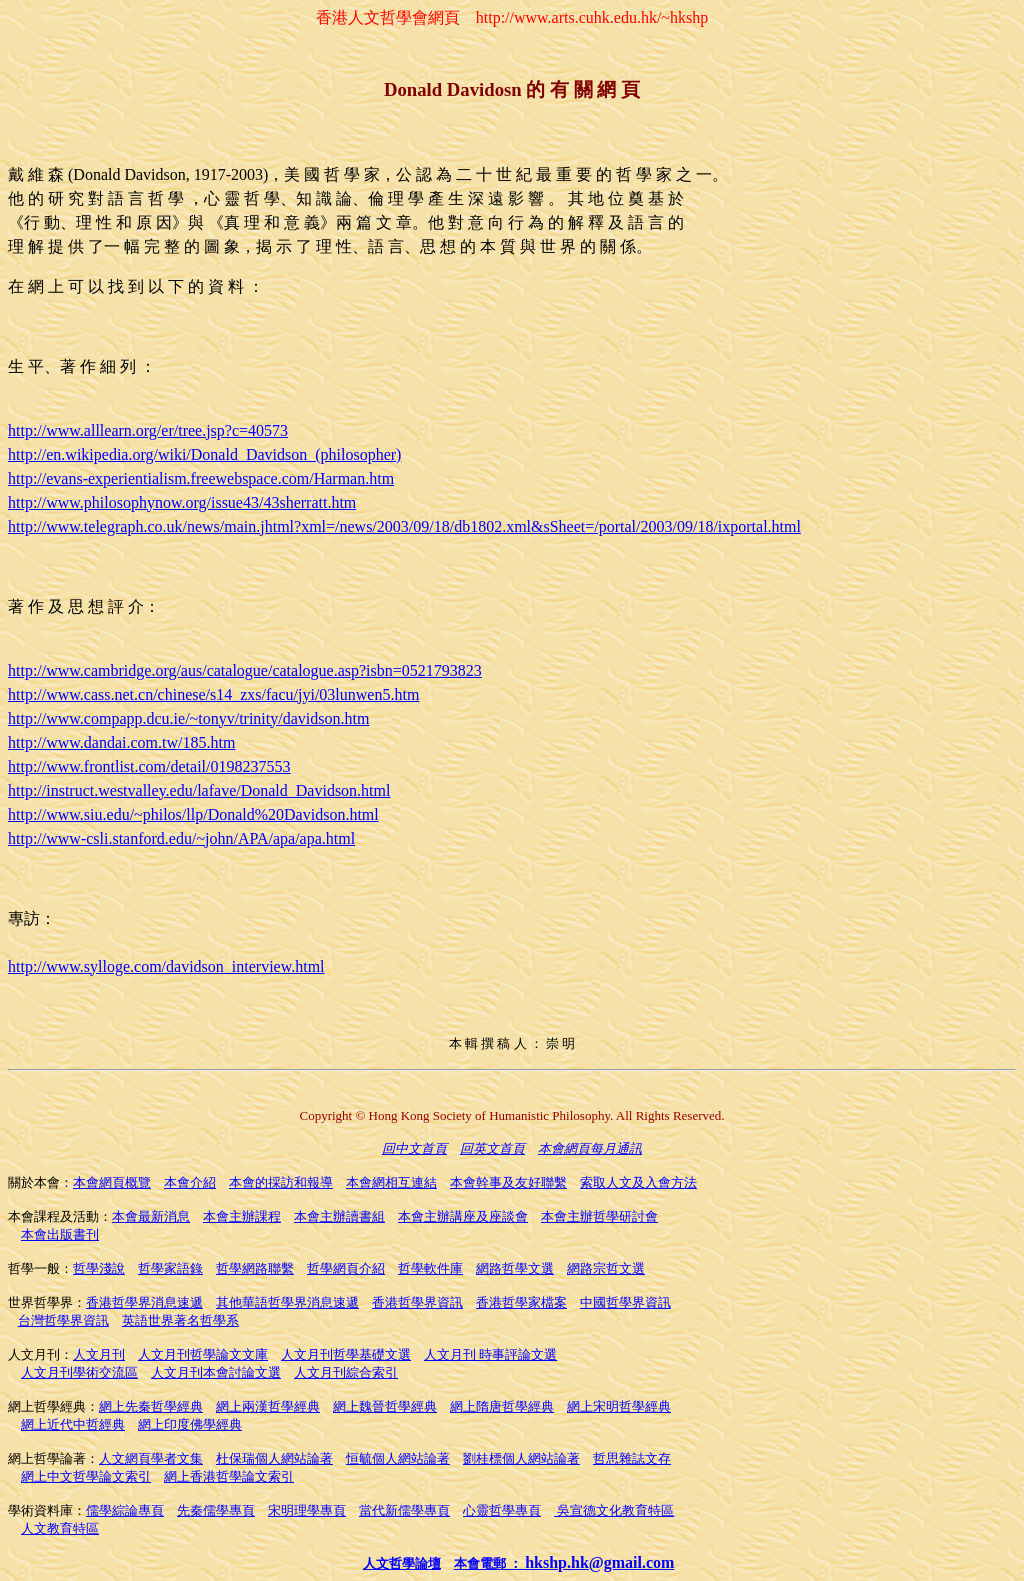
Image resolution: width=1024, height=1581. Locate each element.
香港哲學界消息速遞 (144, 1302)
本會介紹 (190, 1182)
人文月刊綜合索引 (346, 1372)
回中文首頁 (414, 1148)
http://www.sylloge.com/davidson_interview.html (166, 966)
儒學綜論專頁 (125, 1510)
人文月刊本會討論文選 (216, 1372)
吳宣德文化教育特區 (614, 1510)
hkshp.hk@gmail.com (599, 1562)
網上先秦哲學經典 (151, 1406)
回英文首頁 (492, 1148)
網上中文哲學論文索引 (86, 1476)
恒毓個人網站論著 (398, 1458)
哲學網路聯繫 (255, 1268)
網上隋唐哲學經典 (502, 1406)
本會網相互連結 (391, 1182)
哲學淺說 (99, 1268)
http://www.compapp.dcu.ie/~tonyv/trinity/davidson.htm (188, 718)
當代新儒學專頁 (404, 1510)
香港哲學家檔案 (521, 1302)
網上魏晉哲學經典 (385, 1406)
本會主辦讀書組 (339, 1216)
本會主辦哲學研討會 (599, 1216)
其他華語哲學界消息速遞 (287, 1302)
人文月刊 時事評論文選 (490, 1354)
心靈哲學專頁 (502, 1510)
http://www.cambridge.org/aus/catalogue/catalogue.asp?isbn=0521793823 (245, 670)
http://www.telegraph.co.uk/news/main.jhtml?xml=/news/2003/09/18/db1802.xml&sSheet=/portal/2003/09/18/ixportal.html (404, 526)
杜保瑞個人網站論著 (274, 1458)
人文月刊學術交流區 (79, 1372)
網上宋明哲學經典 (619, 1406)
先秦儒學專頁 (216, 1510)
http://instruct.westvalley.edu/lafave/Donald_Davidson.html (199, 790)
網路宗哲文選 (606, 1268)
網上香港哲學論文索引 (229, 1476)
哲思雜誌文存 (632, 1458)
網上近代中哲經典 (73, 1424)
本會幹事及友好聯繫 (508, 1182)
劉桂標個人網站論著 (521, 1458)
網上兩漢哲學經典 (268, 1406)
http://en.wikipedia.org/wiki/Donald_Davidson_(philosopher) (204, 454)
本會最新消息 (151, 1216)
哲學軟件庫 (430, 1268)
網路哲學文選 (515, 1268)
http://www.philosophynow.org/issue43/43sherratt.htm (182, 502)
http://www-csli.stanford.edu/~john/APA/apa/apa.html (181, 838)
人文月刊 (99, 1354)
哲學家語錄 (170, 1268)
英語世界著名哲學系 (180, 1320)
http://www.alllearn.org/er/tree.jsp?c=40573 (148, 430)
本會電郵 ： (490, 1563)
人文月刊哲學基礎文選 (346, 1354)
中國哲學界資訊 (625, 1302)
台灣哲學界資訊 (63, 1320)
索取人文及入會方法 (638, 1182)
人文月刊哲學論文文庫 (203, 1354)
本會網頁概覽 (112, 1182)
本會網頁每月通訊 (590, 1148)
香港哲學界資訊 (417, 1302)
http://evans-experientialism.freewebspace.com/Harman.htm (201, 478)
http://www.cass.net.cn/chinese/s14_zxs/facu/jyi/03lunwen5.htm (213, 694)
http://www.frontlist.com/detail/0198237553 (149, 766)
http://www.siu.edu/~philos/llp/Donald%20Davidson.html (193, 814)
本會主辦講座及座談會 (463, 1216)
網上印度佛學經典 (190, 1424)
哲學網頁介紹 (346, 1268)
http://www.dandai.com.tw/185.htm (121, 742)
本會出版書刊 (60, 1234)
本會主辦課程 (242, 1216)
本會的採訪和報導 (281, 1182)
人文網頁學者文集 (151, 1458)
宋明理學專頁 (307, 1510)
